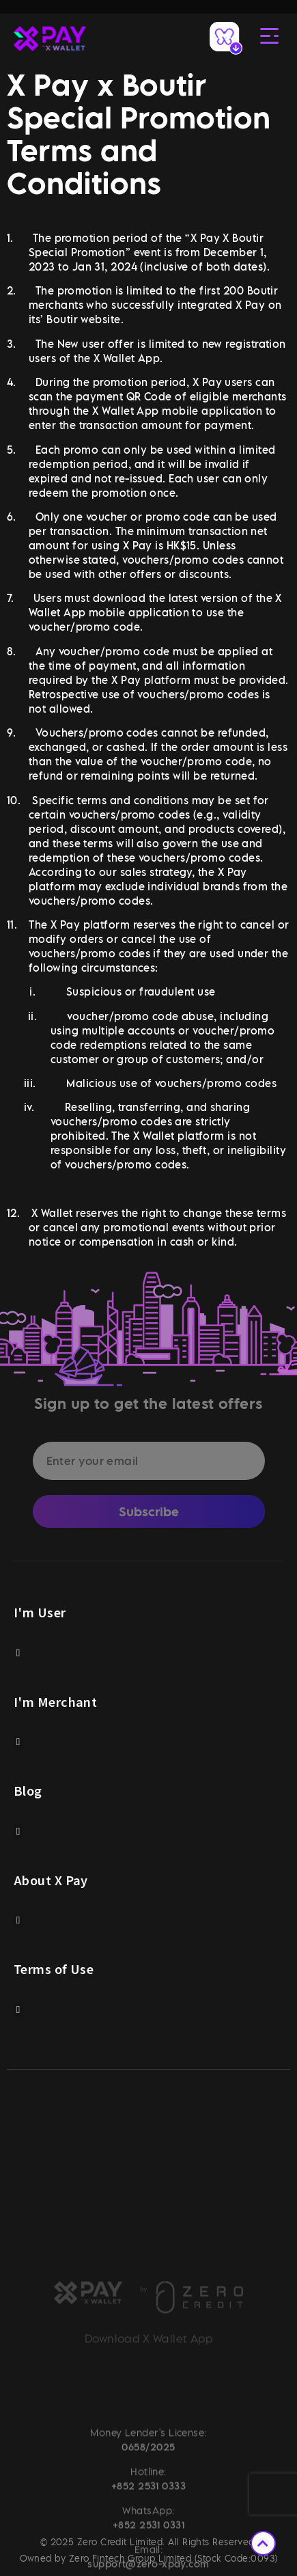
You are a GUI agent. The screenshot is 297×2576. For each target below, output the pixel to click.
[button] (18, 1653)
